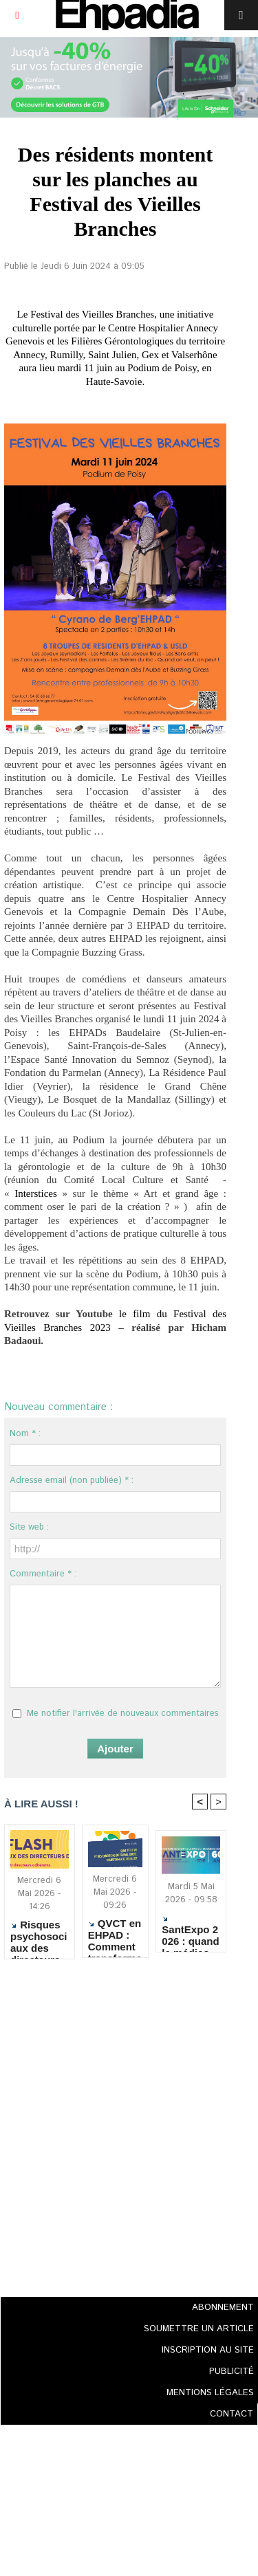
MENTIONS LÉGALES (210, 2392)
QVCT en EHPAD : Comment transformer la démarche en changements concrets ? (115, 1934)
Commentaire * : (43, 1574)
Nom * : (25, 1433)
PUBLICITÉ (231, 2371)
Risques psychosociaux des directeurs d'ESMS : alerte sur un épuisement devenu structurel (38, 1936)
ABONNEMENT (223, 2307)
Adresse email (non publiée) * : (71, 1480)
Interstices (35, 1193)
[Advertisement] (111, 2124)
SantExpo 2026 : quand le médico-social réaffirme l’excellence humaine (190, 1931)
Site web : (29, 1527)
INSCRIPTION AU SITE (208, 2350)
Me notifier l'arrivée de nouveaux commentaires (123, 1713)
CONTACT (231, 2414)
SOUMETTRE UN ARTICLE (199, 2328)
